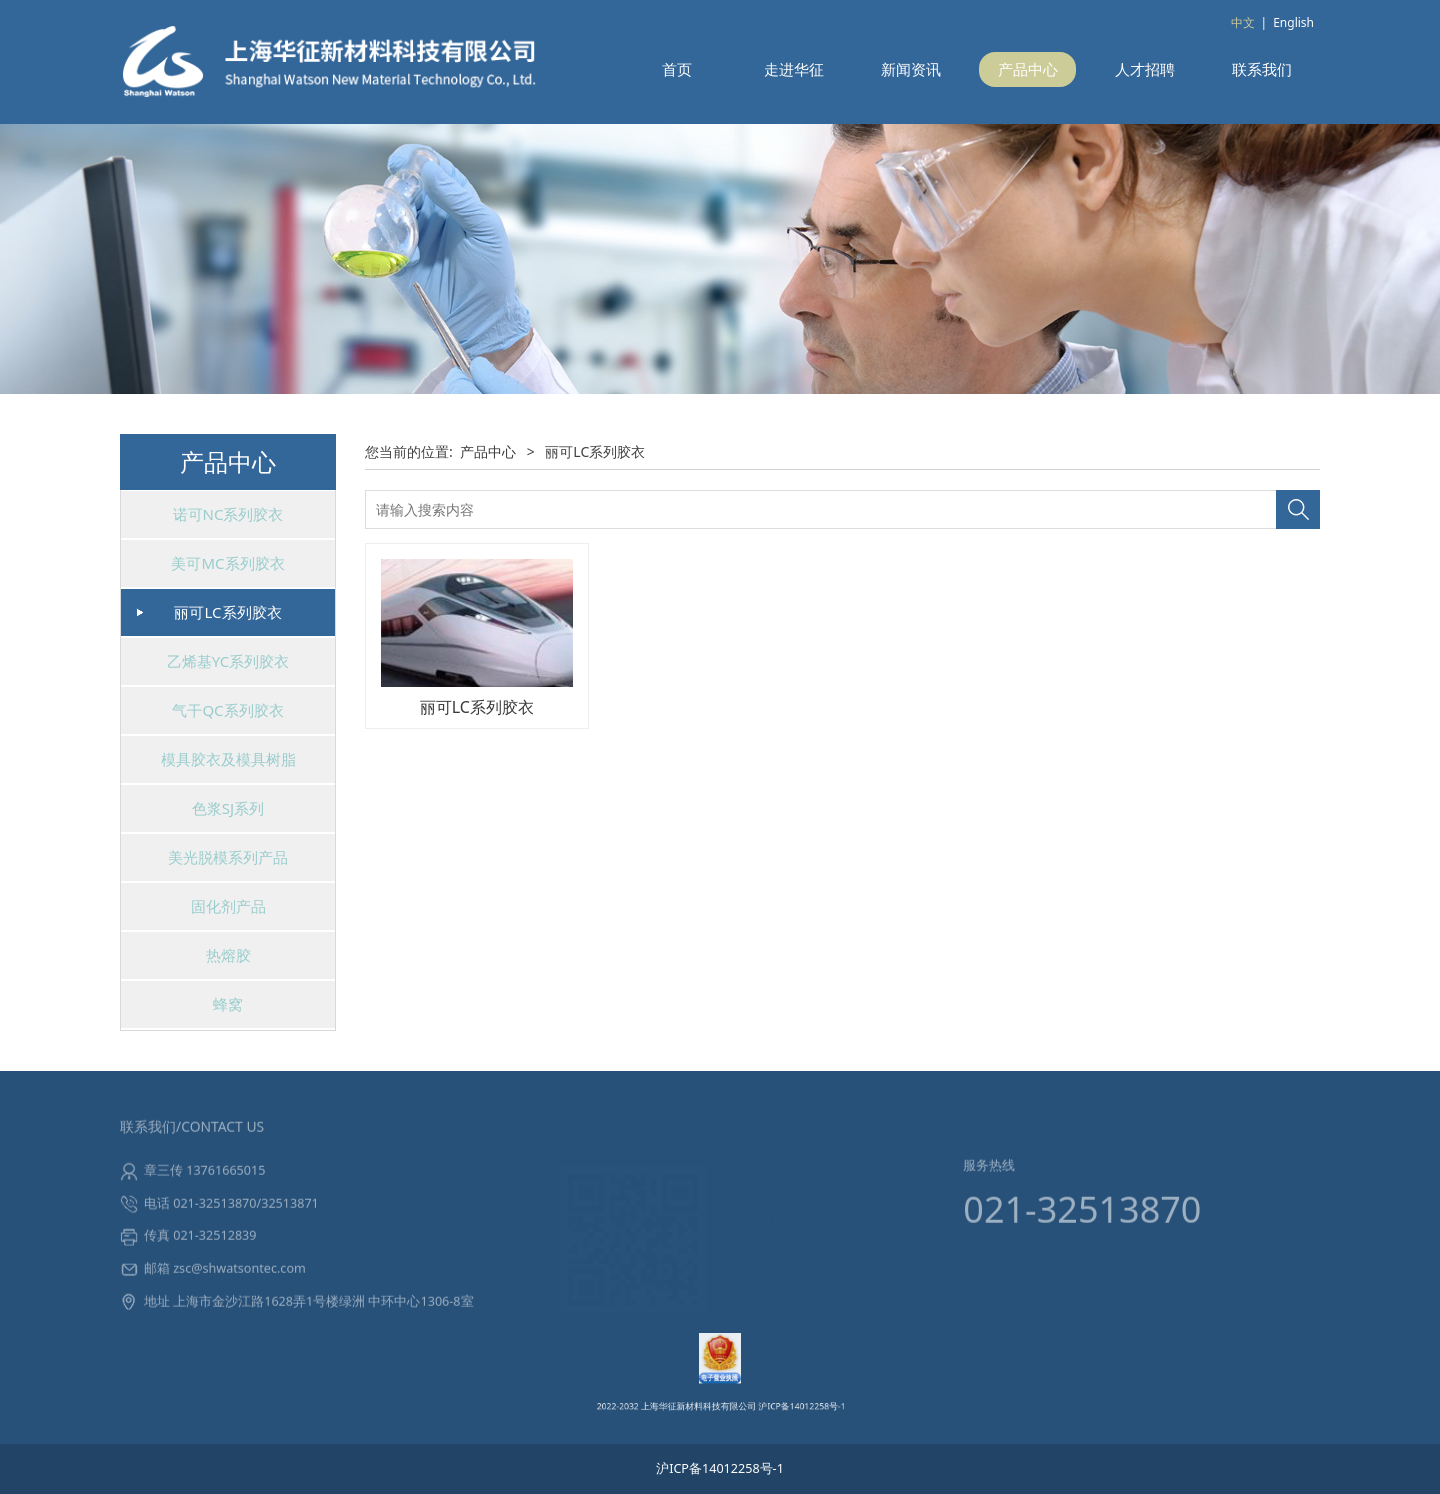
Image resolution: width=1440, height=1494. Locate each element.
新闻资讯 (911, 69)
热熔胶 (228, 955)
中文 (1243, 22)
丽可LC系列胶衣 (227, 612)
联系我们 (1262, 69)
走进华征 (794, 69)
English (1293, 22)
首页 (677, 69)
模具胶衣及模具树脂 (228, 759)
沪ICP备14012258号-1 (764, 1391)
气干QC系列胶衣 (227, 710)
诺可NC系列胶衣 (228, 514)
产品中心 (1028, 69)
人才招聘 (1145, 69)
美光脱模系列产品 (228, 857)
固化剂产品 (228, 906)
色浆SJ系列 (228, 808)
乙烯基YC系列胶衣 (228, 661)
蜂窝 (228, 1004)
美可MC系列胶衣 (227, 563)
